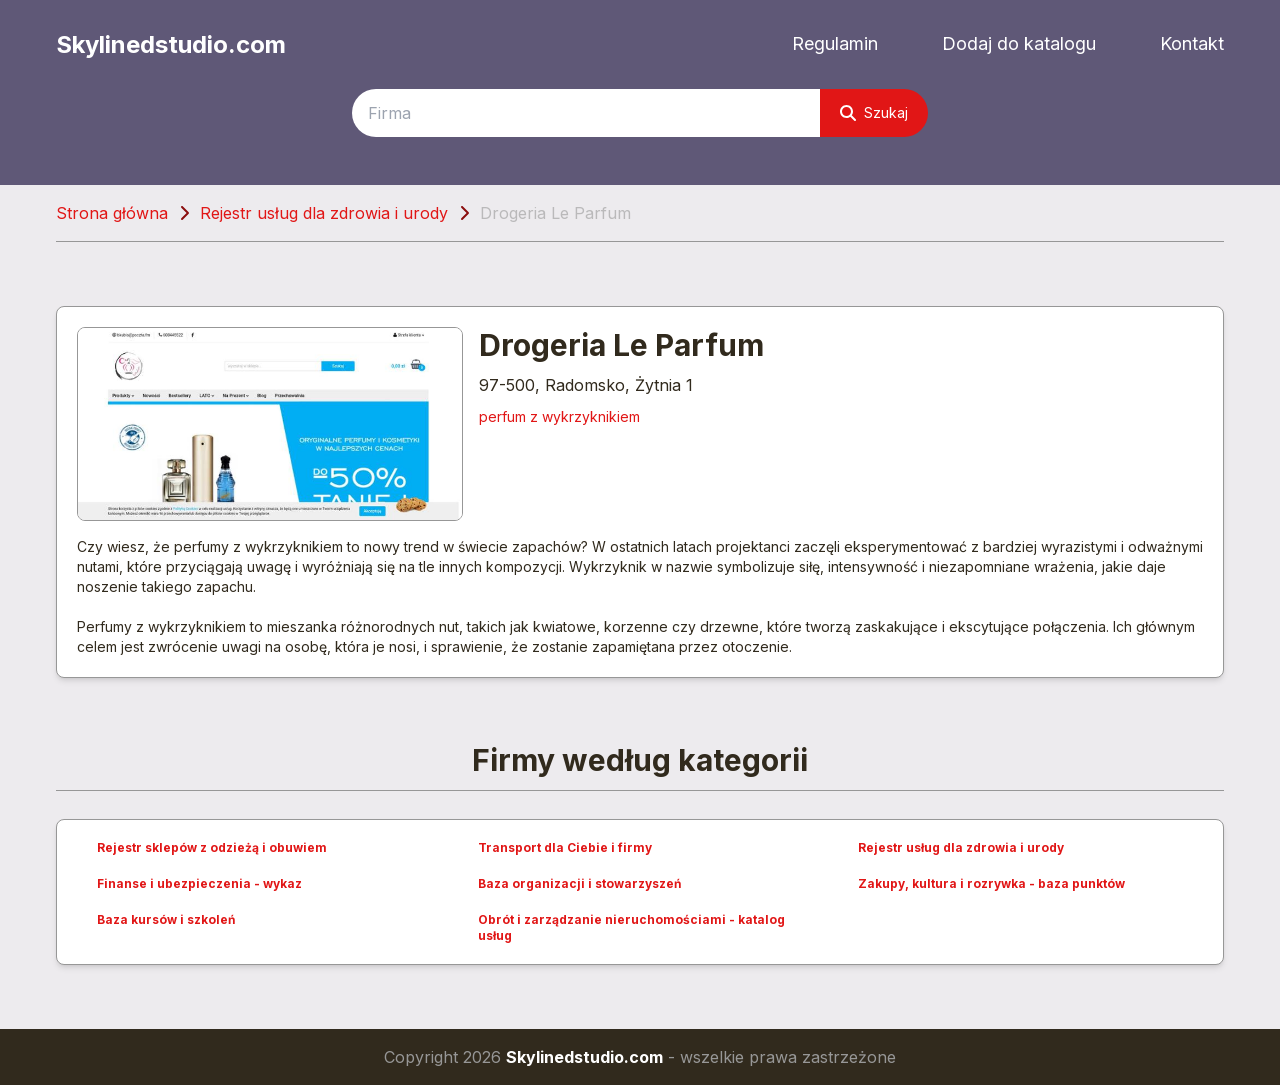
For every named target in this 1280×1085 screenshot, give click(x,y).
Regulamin (835, 43)
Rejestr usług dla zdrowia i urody (324, 213)
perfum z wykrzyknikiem (559, 416)
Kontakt (1192, 43)
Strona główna (112, 213)
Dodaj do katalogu (1019, 43)
